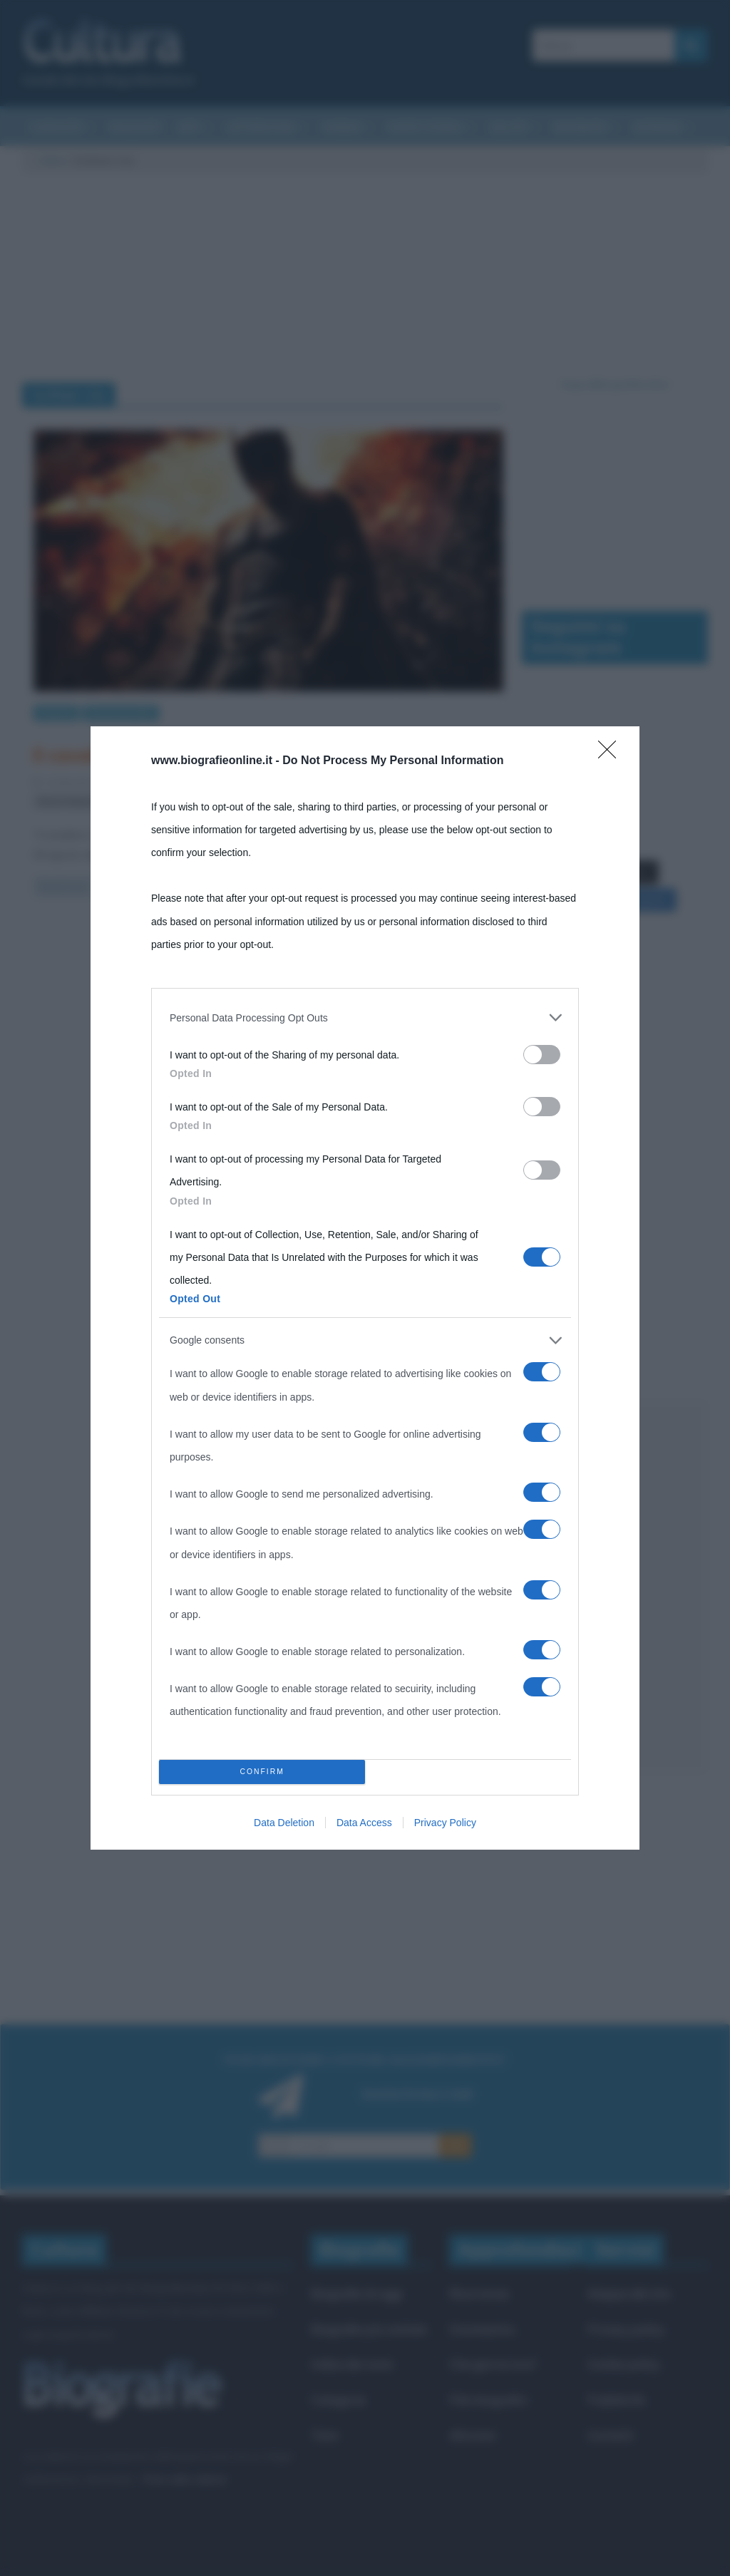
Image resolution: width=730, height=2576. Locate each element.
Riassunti (135, 127)
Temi (324, 2435)
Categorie (338, 2399)
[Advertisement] (615, 1587)
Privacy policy (625, 2329)
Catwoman (137, 801)
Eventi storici (426, 127)
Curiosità (57, 127)
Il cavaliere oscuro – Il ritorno (160, 755)
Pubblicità (615, 2399)
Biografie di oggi (356, 2293)
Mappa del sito (629, 2293)
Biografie (580, 127)
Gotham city (257, 801)
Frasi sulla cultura (184, 2479)
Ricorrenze (479, 2293)
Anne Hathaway (338, 782)
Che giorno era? (493, 2363)
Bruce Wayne (67, 801)
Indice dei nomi (352, 2363)
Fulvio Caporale (173, 782)
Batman (407, 782)
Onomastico (482, 2329)
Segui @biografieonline (614, 384)
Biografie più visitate (369, 2329)
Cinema (341, 127)
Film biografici (488, 2399)
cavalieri (196, 801)
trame (314, 801)
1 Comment (245, 782)
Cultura (52, 160)
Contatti (610, 2435)
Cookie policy (623, 2363)
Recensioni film (121, 712)
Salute (508, 127)
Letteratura (260, 127)
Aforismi (657, 127)
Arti (189, 127)
